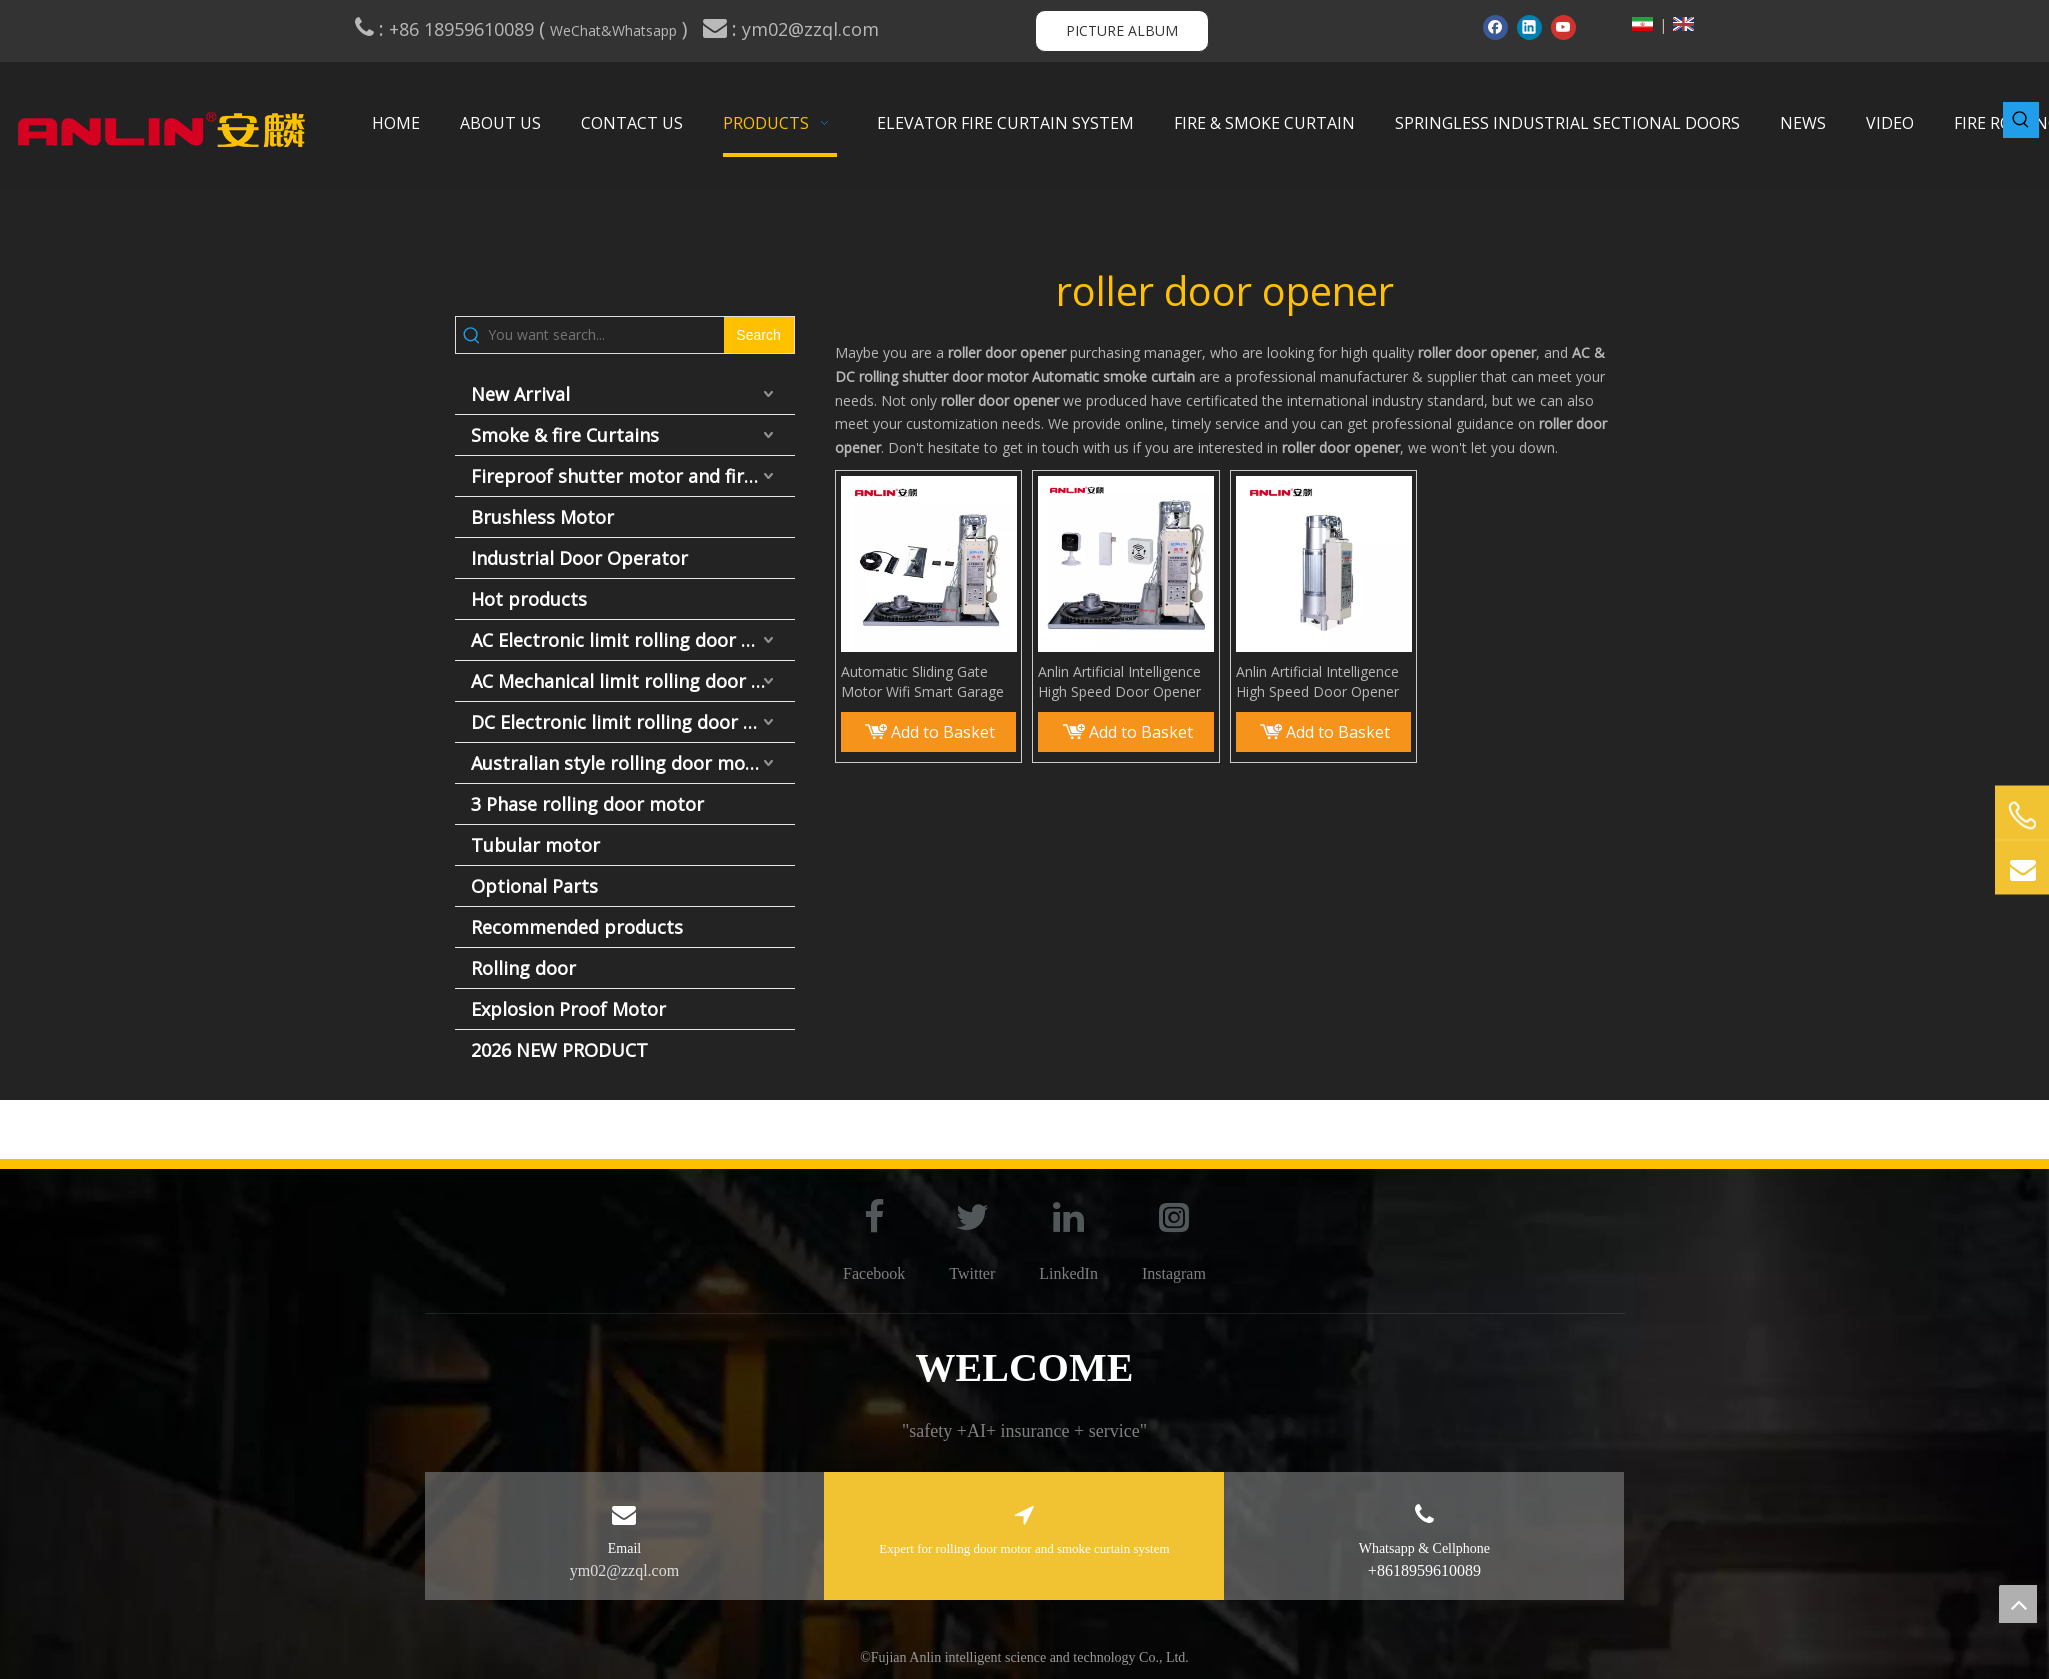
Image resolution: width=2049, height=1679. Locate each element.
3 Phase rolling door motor (587, 804)
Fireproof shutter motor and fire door (633, 476)
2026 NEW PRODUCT (559, 1050)
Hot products (529, 599)
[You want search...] (605, 335)
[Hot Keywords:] (2021, 120)
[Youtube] (1563, 27)
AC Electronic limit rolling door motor (633, 640)
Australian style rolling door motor (621, 763)
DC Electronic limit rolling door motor (633, 722)
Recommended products (577, 927)
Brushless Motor (542, 517)
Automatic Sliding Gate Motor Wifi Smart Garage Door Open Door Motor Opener (922, 682)
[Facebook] (1495, 27)
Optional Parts (534, 886)
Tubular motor (535, 845)
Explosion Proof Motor (568, 1009)
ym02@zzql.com (813, 29)
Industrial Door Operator (579, 558)
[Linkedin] (1529, 27)
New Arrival (520, 394)
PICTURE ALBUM (1122, 30)
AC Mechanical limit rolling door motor (633, 681)
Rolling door (523, 968)
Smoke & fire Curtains (565, 435)
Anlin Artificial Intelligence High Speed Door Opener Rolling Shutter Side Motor (1123, 682)
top (2018, 1604)
